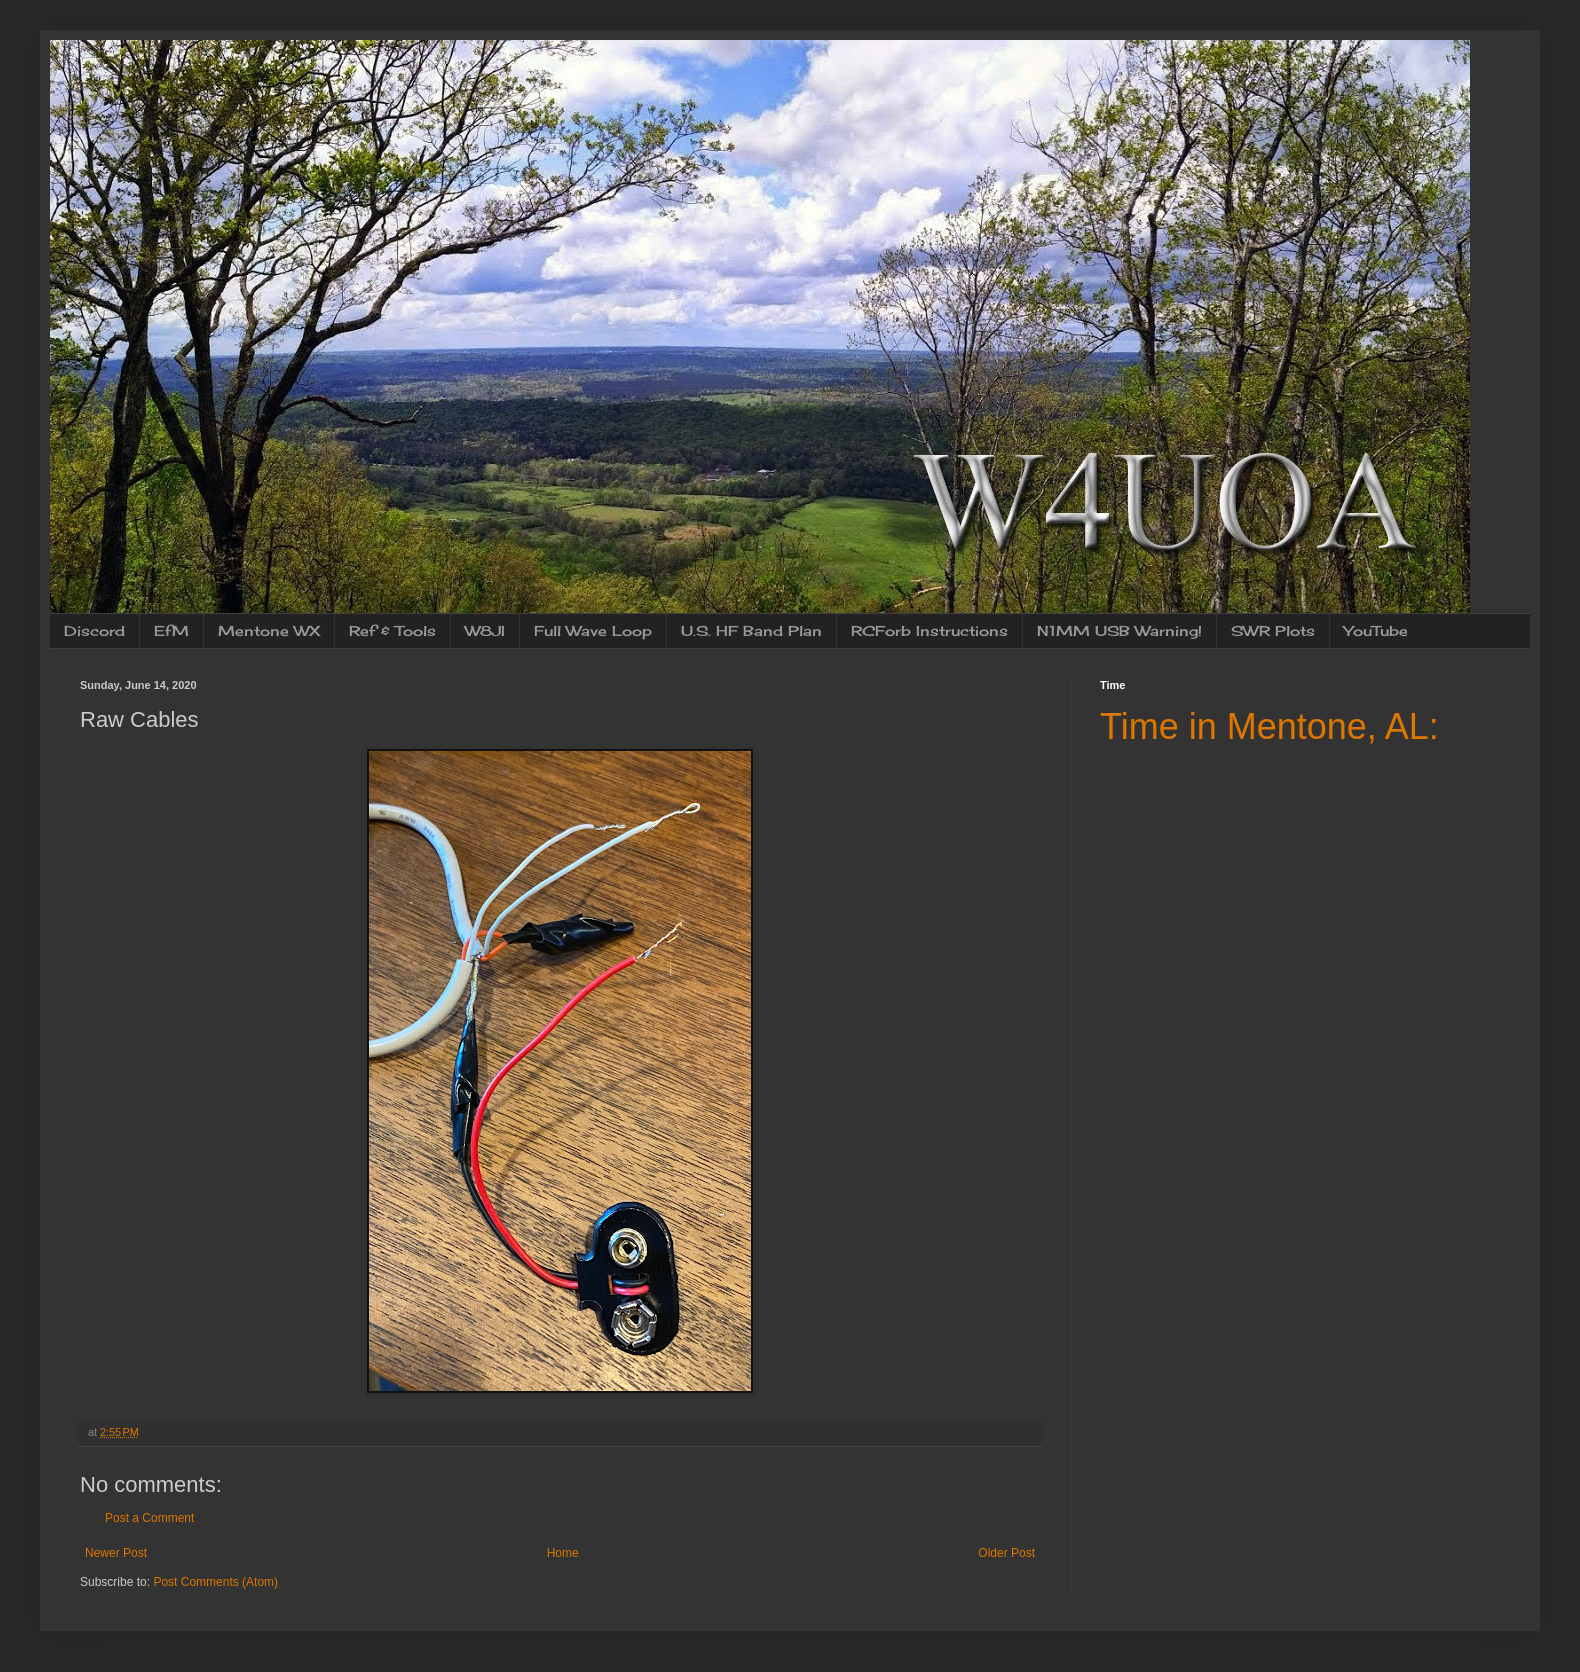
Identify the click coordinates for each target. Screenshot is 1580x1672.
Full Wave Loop (593, 630)
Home (563, 1553)
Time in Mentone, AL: (1269, 726)
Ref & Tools (392, 630)
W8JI (485, 630)
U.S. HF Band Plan (751, 630)
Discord (94, 630)
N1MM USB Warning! (1119, 630)
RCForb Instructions (929, 630)
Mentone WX (269, 630)
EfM (171, 630)
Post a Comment (149, 1518)
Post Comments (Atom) (215, 1582)
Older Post (1006, 1553)
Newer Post (116, 1553)
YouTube (1376, 630)
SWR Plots (1273, 630)
